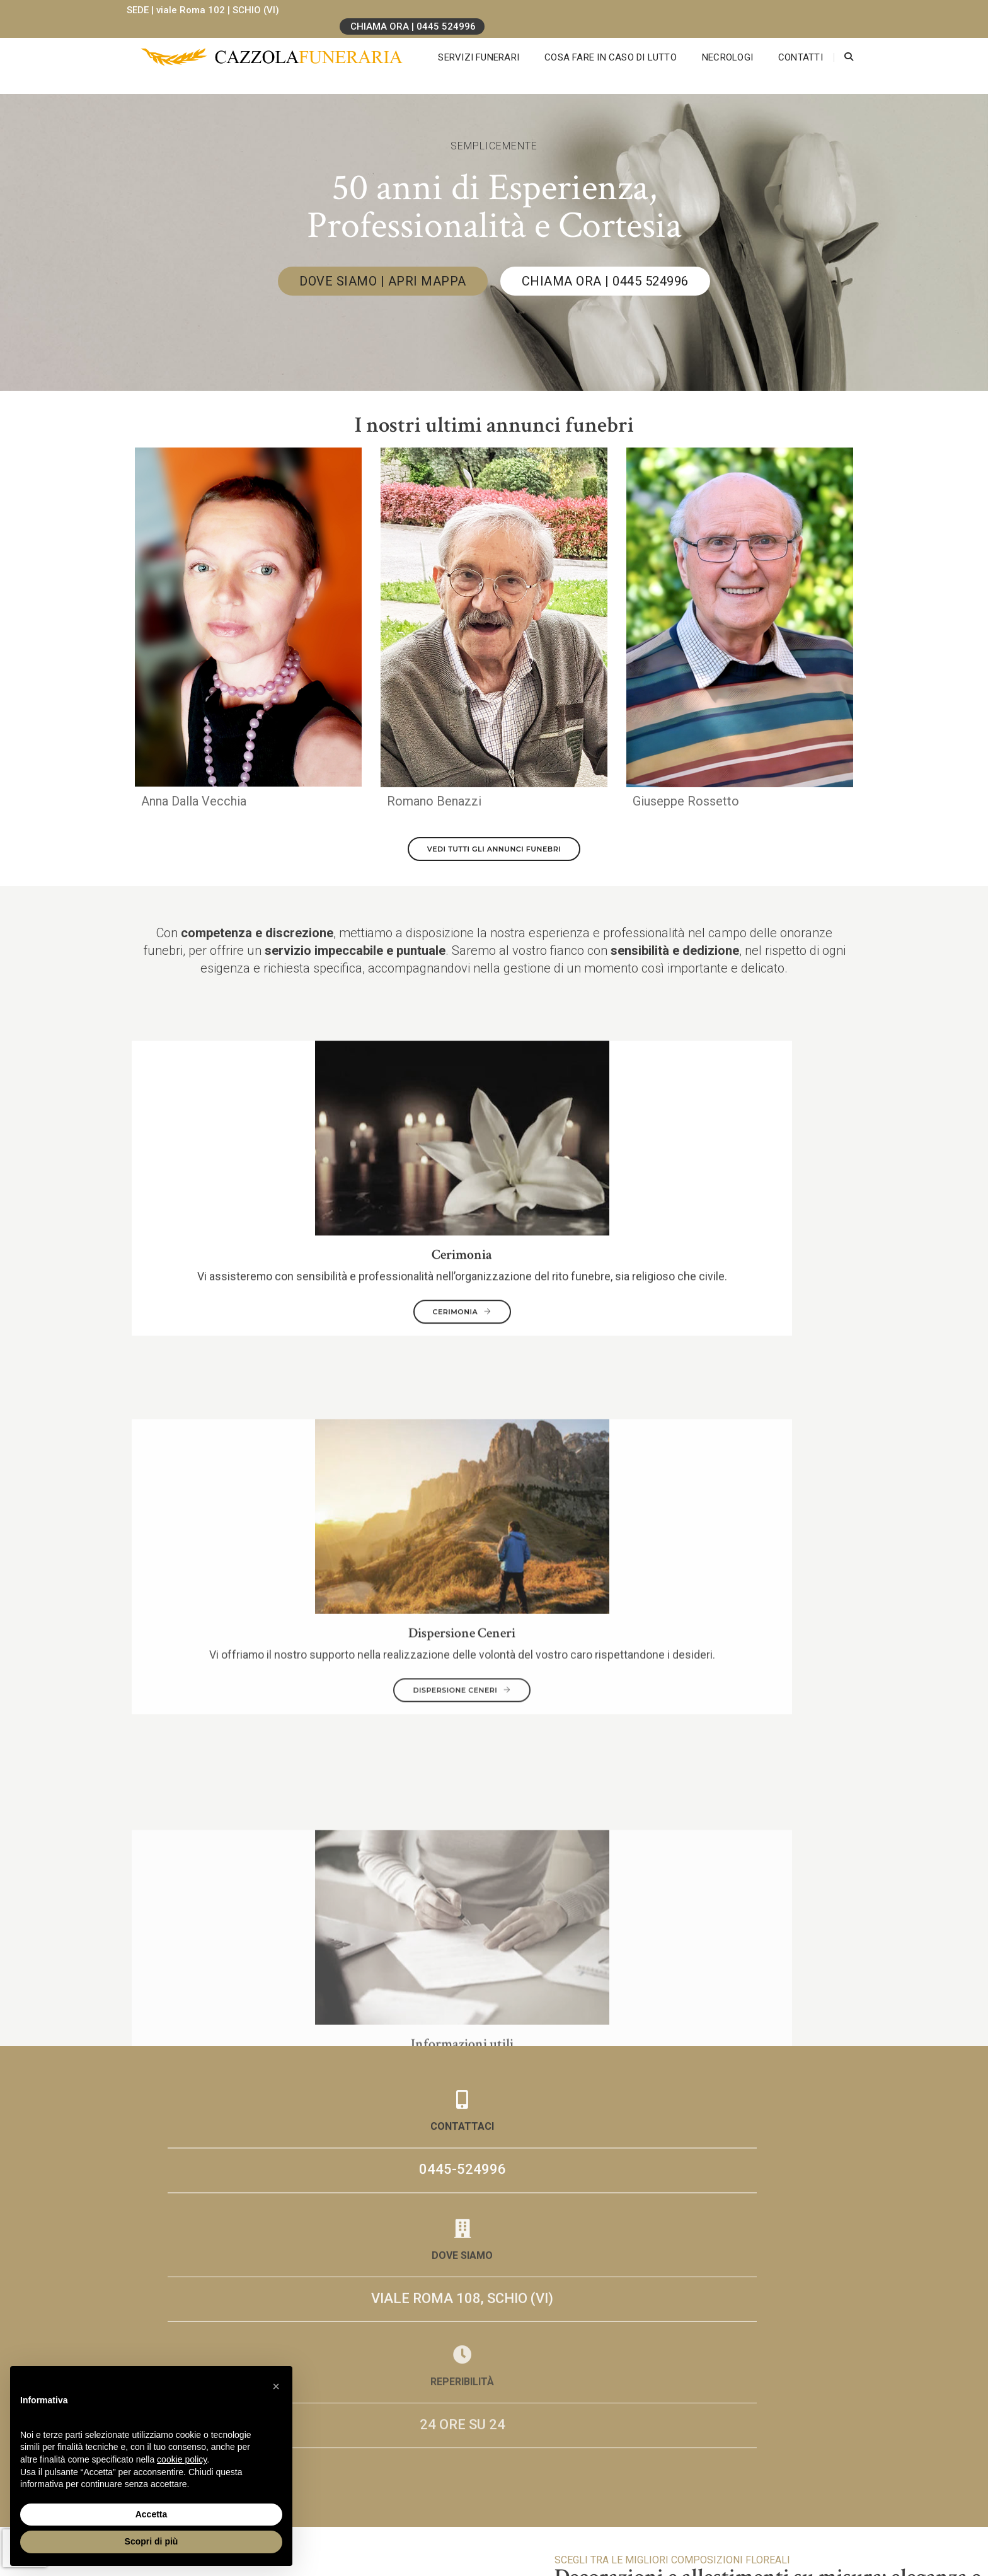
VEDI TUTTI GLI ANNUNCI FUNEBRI (494, 856)
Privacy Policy (715, 2487)
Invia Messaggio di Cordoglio (402, 1982)
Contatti (786, 44)
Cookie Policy (714, 2499)
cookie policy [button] (182, 2459)
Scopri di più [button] (151, 2541)
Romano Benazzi (434, 808)
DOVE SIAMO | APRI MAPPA (382, 281)
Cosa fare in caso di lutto (597, 44)
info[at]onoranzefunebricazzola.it (410, 2535)
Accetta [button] (151, 2514)
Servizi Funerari (465, 44)
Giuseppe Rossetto (686, 808)
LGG (732, 2511)
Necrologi (713, 44)
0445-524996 (248, 1435)
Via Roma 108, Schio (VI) (391, 2499)
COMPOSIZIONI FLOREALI (900, 1822)
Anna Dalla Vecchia (193, 808)
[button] (276, 2386)
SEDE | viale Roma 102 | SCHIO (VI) (211, 10)
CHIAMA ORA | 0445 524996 (781, 11)
